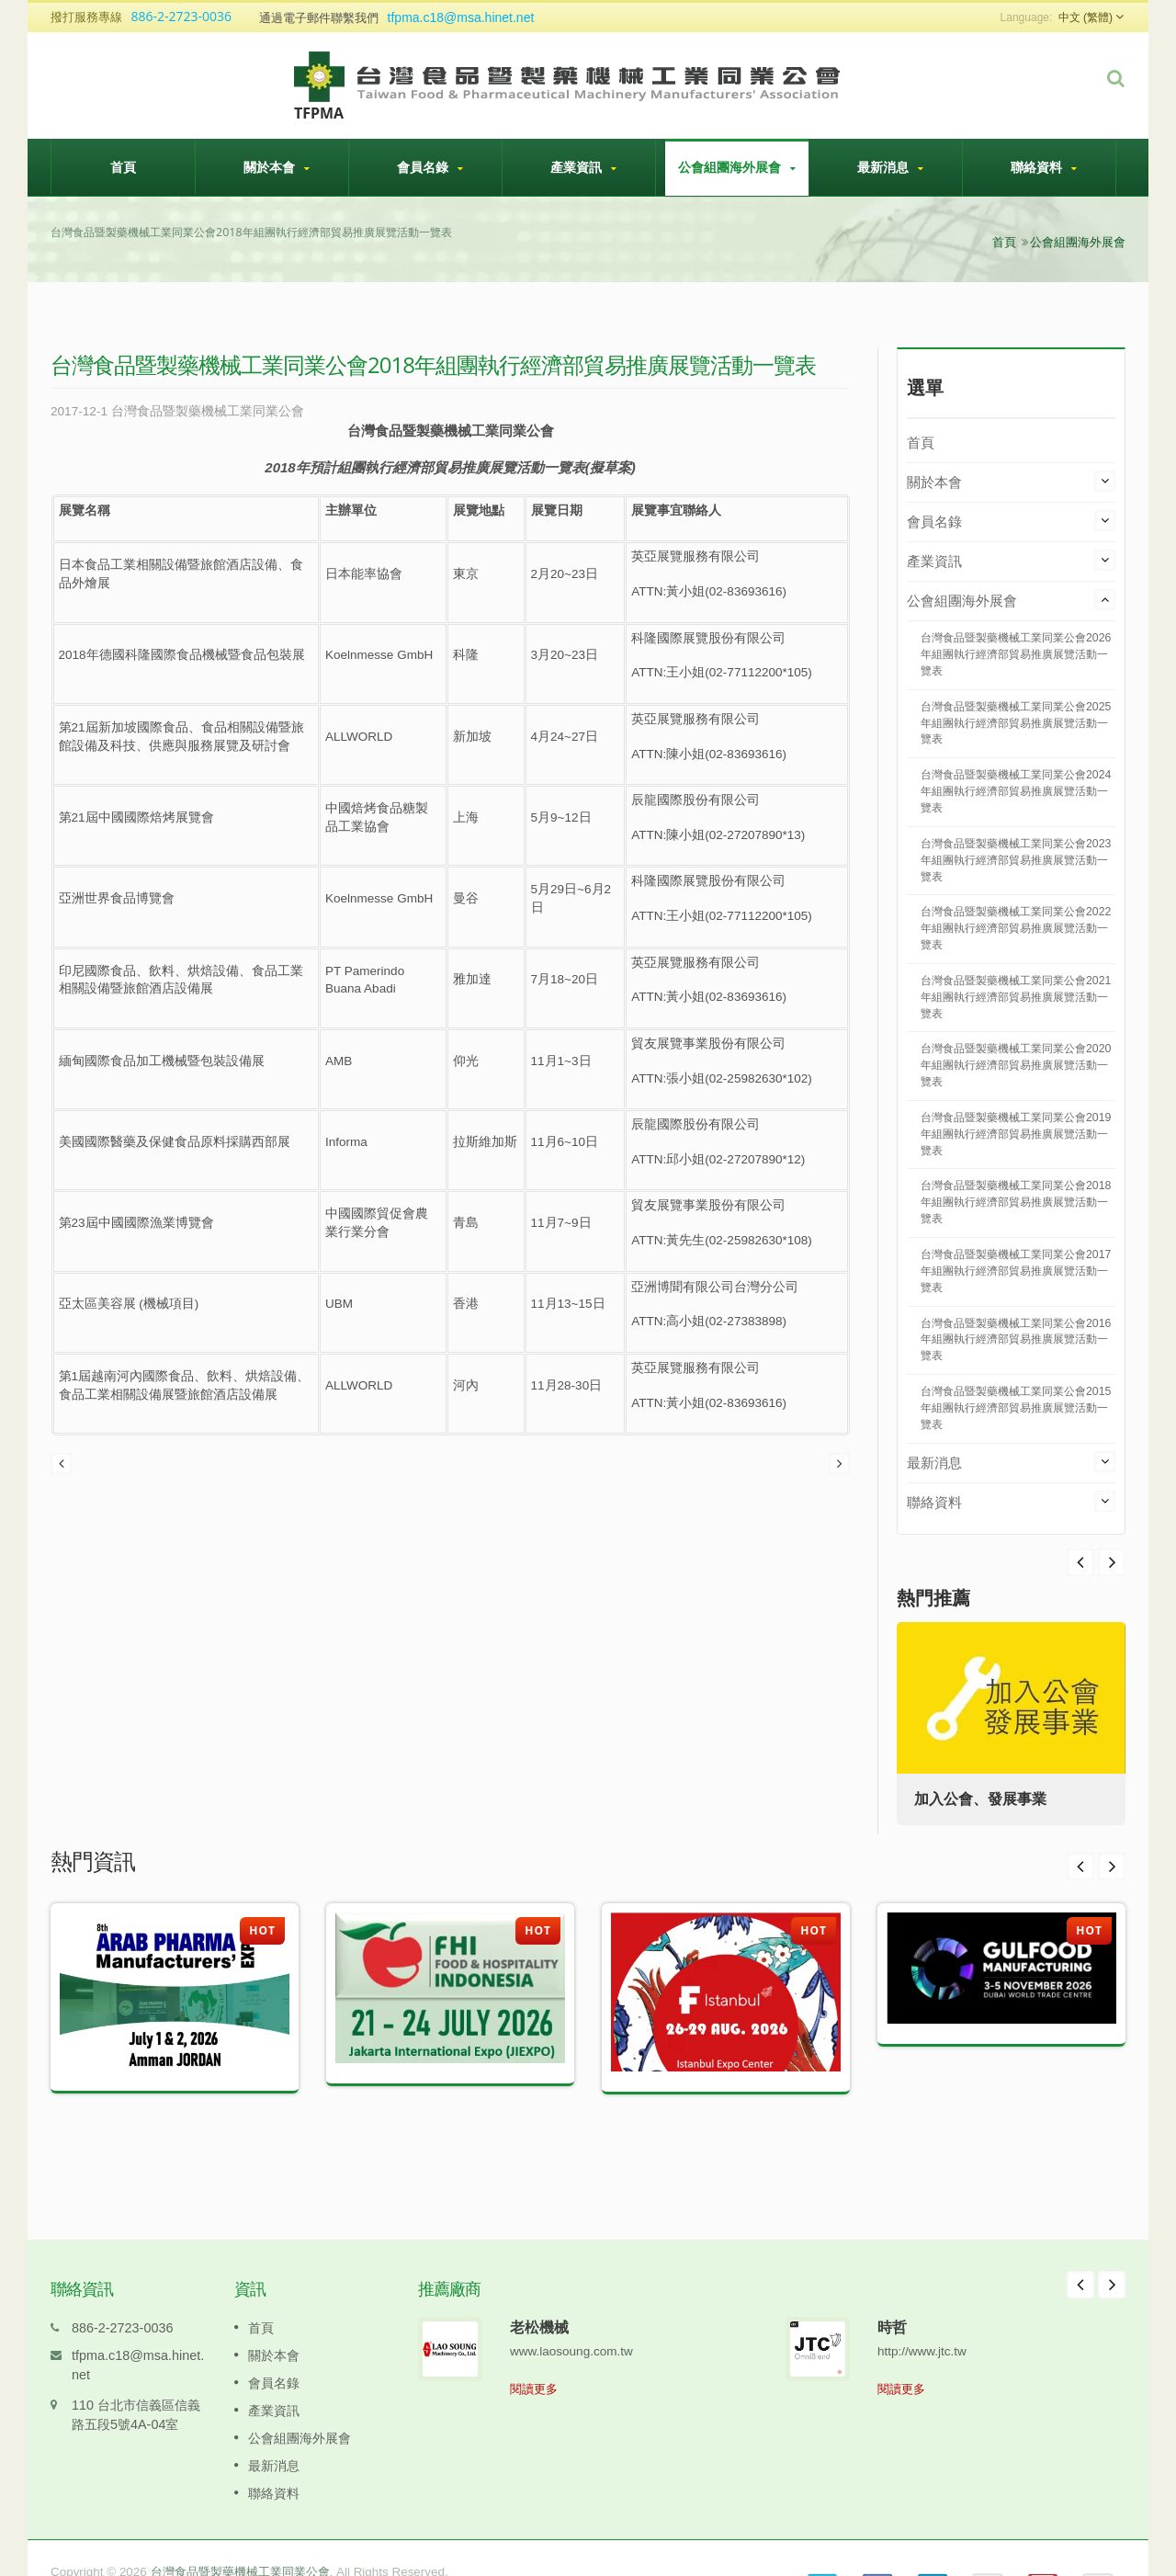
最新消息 (890, 167)
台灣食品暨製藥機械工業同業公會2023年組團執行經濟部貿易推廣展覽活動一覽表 (1016, 860)
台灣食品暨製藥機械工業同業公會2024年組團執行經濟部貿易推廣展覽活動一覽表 (1016, 791)
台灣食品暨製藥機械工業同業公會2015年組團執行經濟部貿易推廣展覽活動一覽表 (1016, 1408)
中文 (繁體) (1085, 17)
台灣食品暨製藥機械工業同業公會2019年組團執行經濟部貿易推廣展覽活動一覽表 (1016, 1134)
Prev (1111, 1562)
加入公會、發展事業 (981, 1799)
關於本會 (276, 167)
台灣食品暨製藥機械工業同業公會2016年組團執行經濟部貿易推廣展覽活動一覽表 (1016, 1340)
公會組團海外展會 (736, 167)
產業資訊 (583, 167)
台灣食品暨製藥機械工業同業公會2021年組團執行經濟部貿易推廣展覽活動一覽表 (1016, 997)
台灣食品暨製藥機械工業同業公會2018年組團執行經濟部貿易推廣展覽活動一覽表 (1016, 1202)
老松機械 (539, 2299)
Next (1080, 1562)
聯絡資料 (1043, 167)
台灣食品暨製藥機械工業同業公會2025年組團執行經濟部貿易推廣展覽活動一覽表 (1016, 723)
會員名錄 (430, 167)
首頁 (123, 166)
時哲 (892, 2299)
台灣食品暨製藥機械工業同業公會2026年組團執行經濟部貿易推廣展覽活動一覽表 (1016, 654)
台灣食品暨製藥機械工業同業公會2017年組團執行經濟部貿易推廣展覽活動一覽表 (1016, 1271)
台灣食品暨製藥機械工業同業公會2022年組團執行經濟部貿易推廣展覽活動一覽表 (1016, 928)
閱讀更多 (534, 2361)
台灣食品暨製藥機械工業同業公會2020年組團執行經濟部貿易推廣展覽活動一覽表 (1016, 1065)
